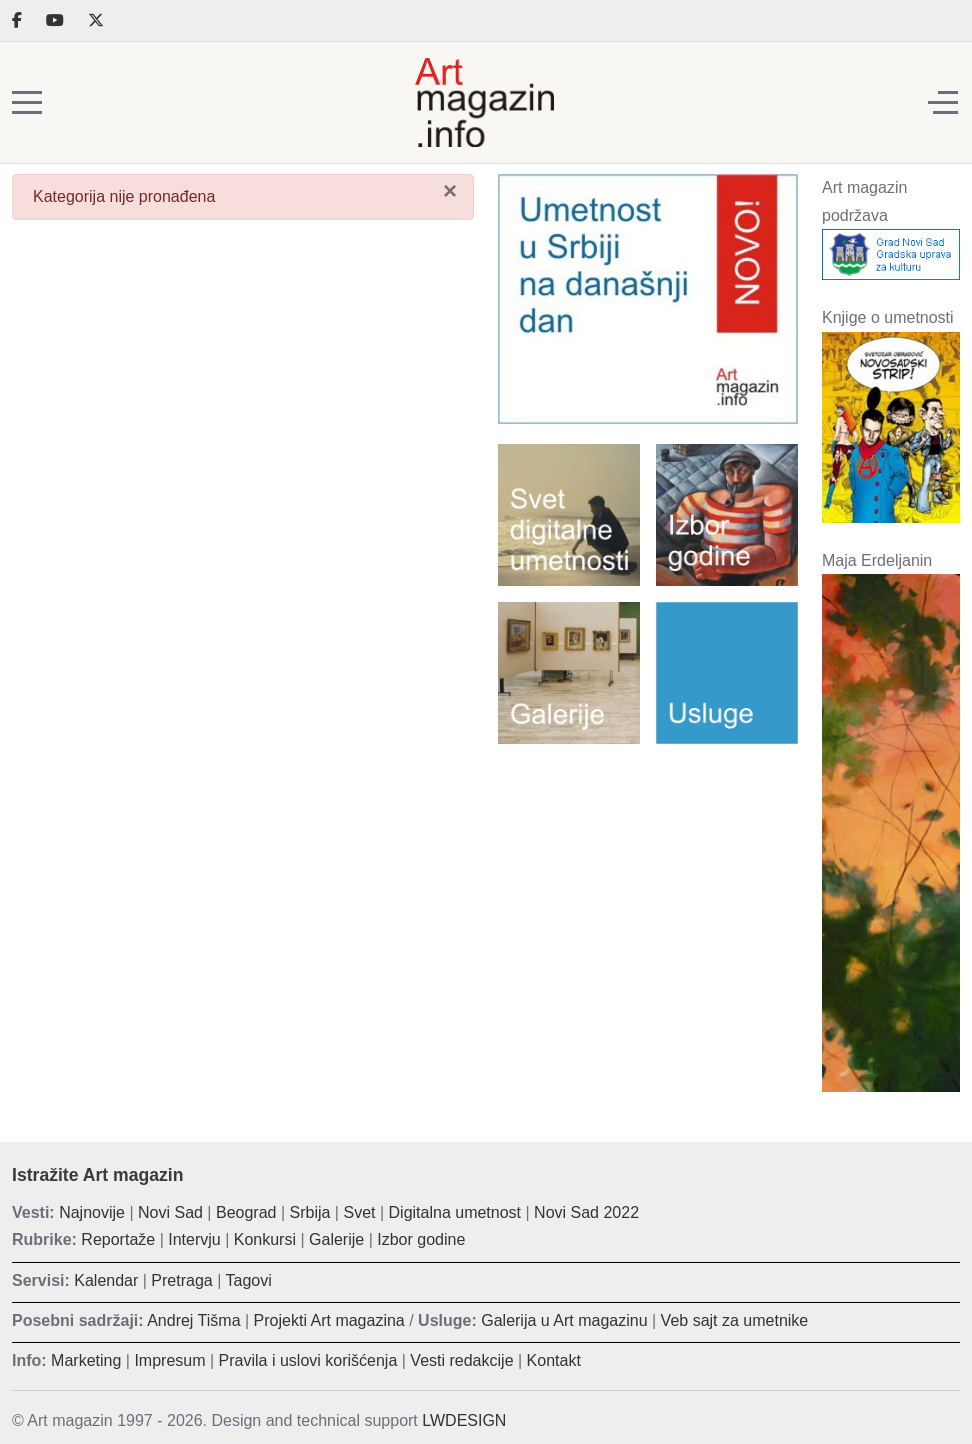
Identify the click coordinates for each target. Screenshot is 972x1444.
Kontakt (554, 1360)
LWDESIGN (464, 1420)
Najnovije (92, 1212)
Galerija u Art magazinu (564, 1320)
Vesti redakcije (461, 1360)
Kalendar (106, 1280)
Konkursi (265, 1239)
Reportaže (118, 1239)
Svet (359, 1212)
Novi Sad (170, 1212)
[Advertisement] (648, 889)
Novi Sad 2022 (586, 1212)
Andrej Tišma (193, 1320)
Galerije (336, 1239)
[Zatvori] (450, 190)
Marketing (86, 1360)
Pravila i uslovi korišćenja (308, 1360)
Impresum (169, 1360)
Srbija (310, 1212)
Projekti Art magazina (329, 1320)
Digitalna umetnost (455, 1212)
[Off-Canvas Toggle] (943, 103)
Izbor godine (421, 1239)
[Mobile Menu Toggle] (27, 103)
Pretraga (181, 1280)
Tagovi (249, 1280)
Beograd (246, 1212)
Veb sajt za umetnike (735, 1320)
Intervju (194, 1239)
